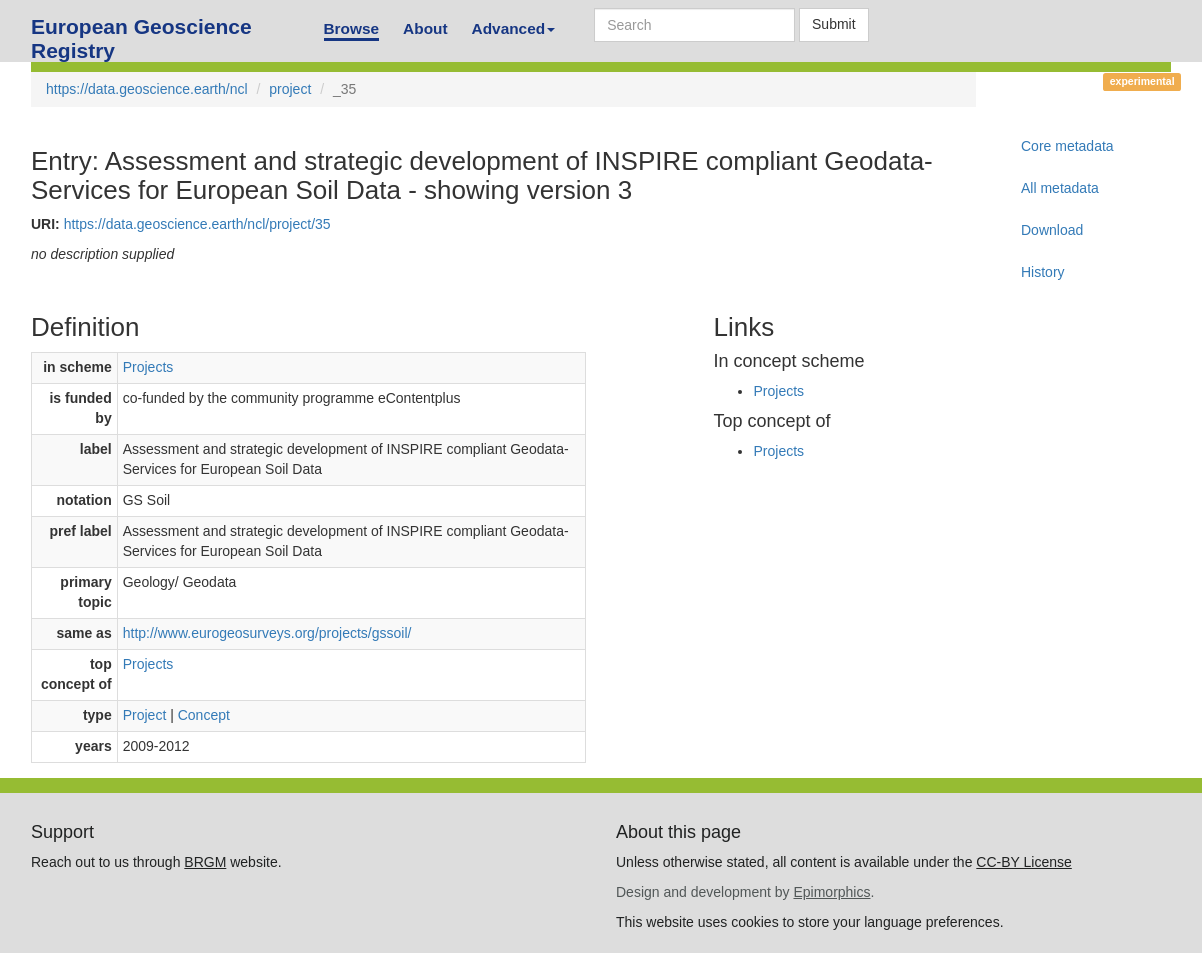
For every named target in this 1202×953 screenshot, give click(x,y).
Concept (204, 715)
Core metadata (1067, 146)
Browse (352, 28)
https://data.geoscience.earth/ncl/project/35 (197, 224)
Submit (834, 24)
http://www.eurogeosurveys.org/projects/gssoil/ (267, 633)
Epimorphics (831, 892)
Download (1052, 230)
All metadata (1060, 188)
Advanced (514, 28)
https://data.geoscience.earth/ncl (147, 89)
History (1043, 272)
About (425, 28)
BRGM (205, 862)
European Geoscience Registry (141, 32)
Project (145, 715)
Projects (148, 367)
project (290, 89)
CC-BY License (1023, 862)
